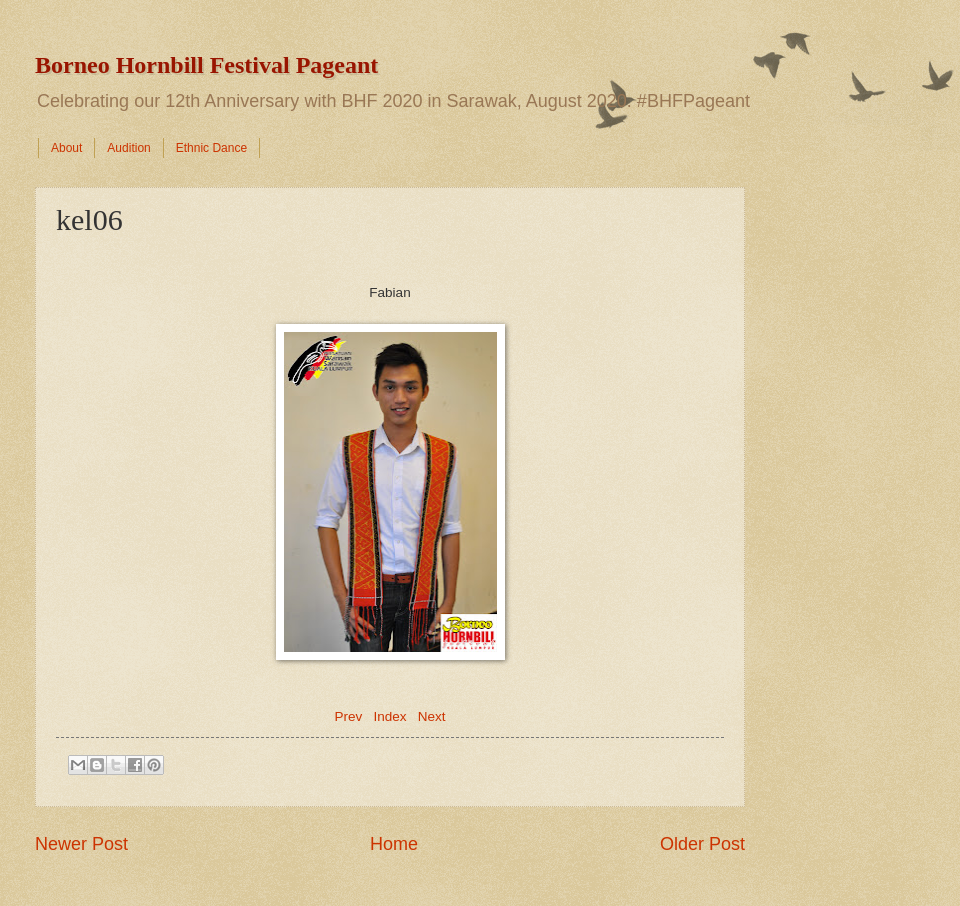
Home (394, 844)
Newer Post (81, 844)
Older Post (702, 844)
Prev (348, 716)
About (66, 148)
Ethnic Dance (211, 148)
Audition (128, 148)
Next (432, 716)
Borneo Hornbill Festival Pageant (206, 65)
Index (389, 716)
